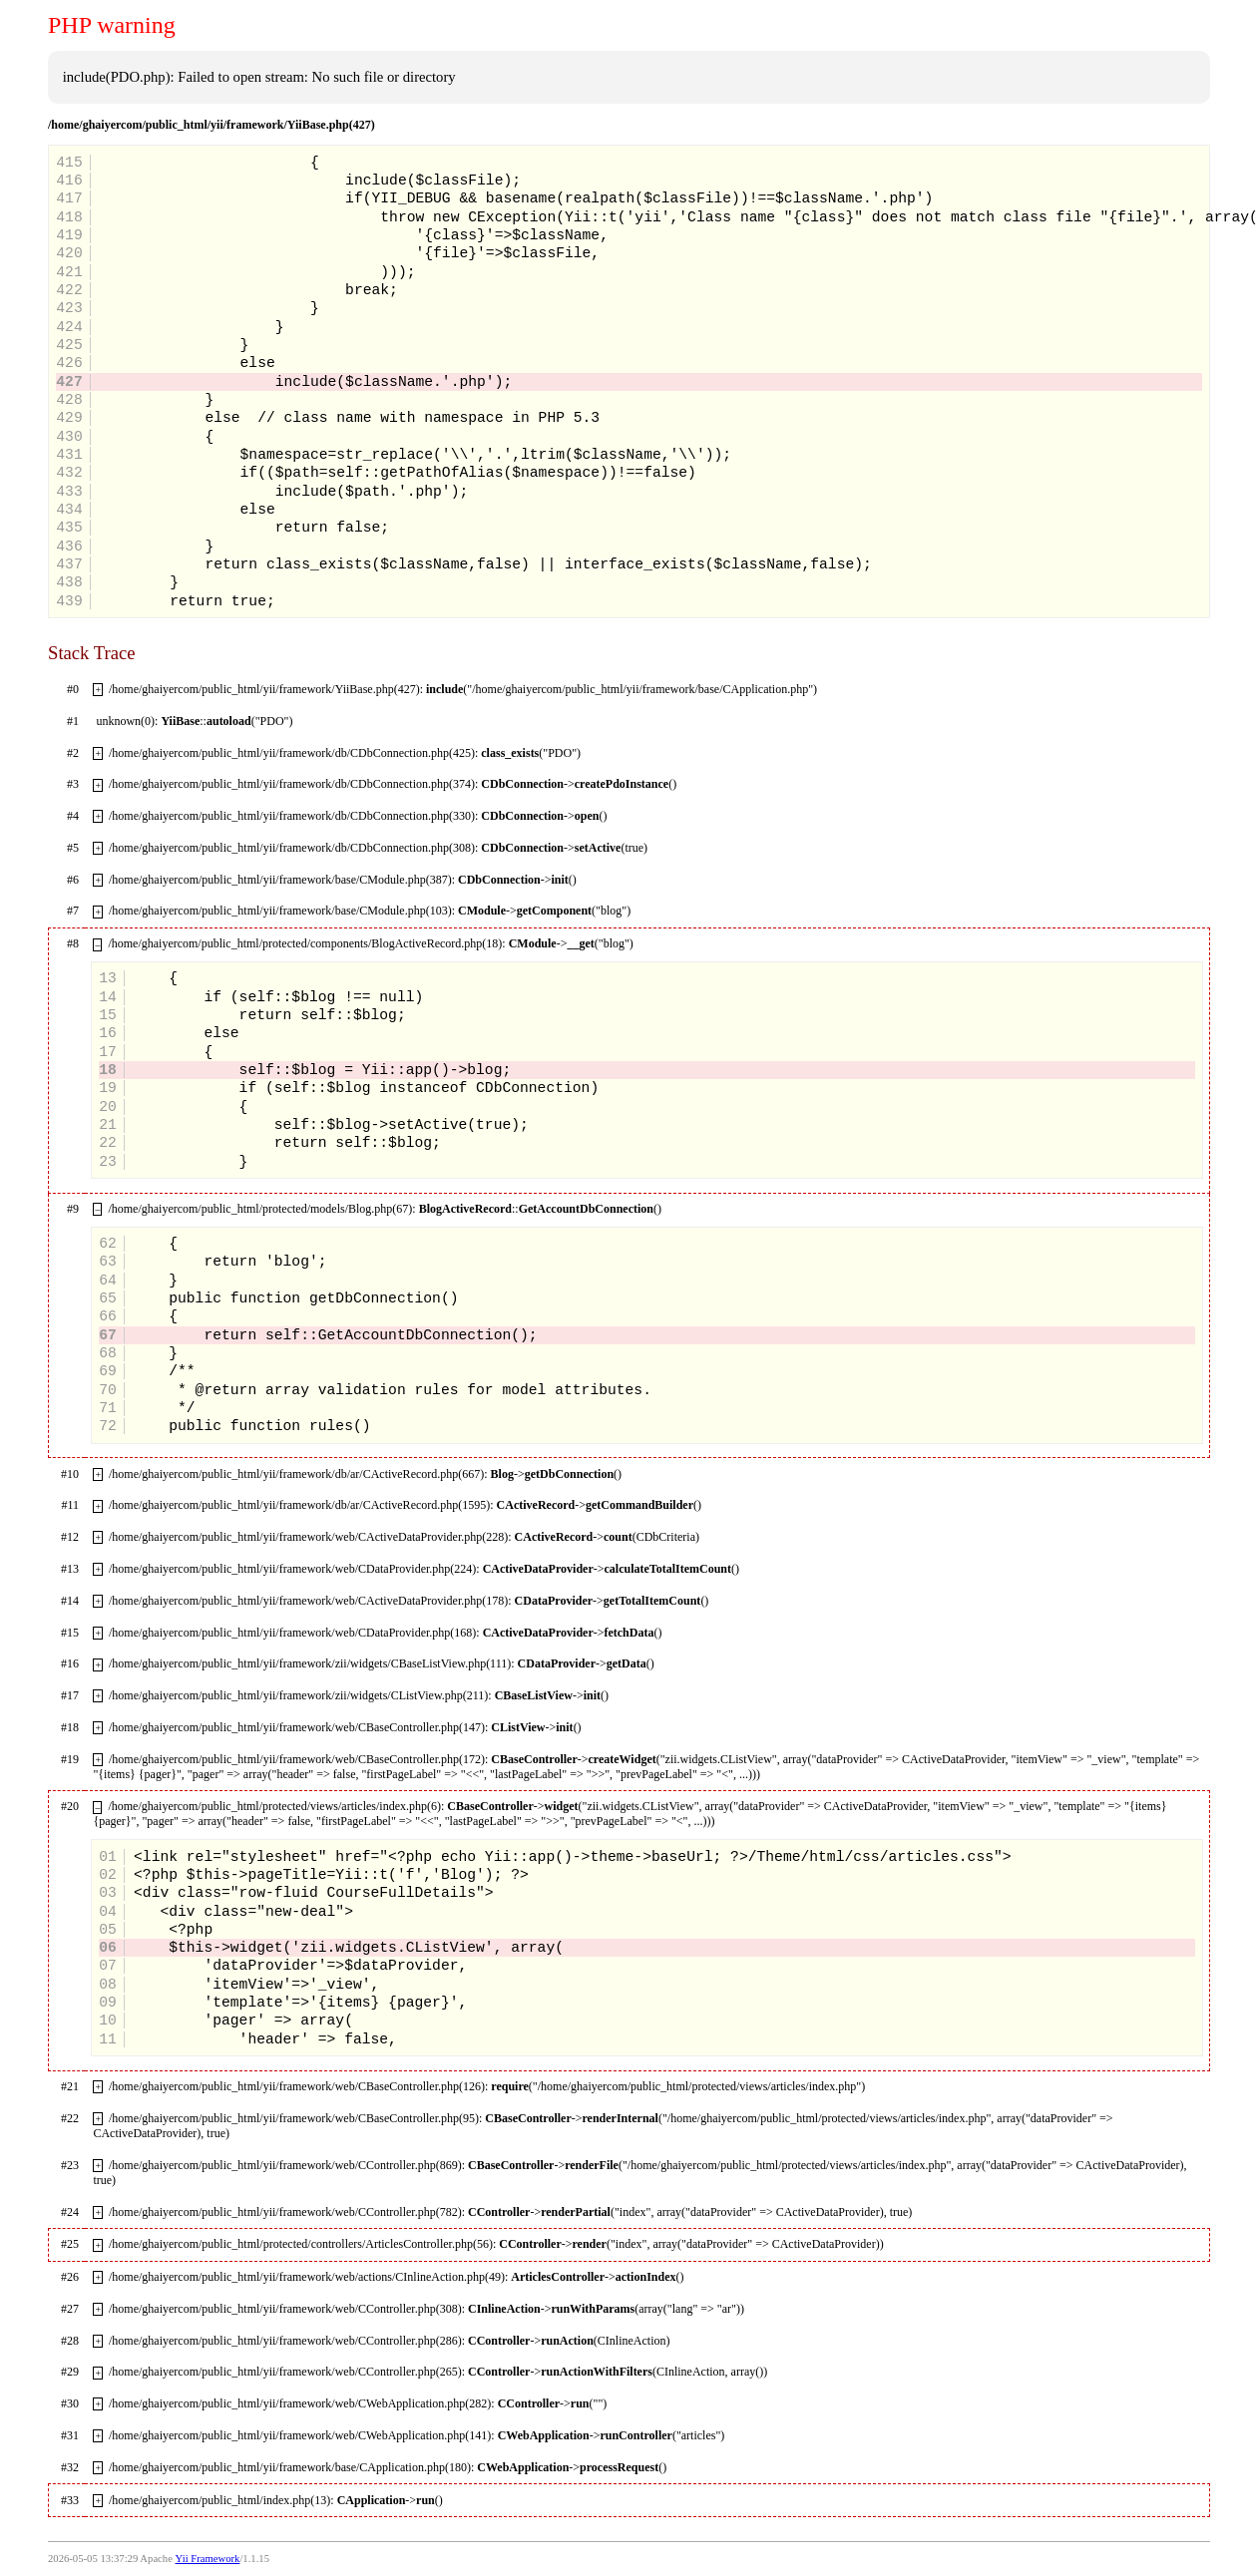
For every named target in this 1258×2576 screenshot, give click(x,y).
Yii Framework (208, 2558)
